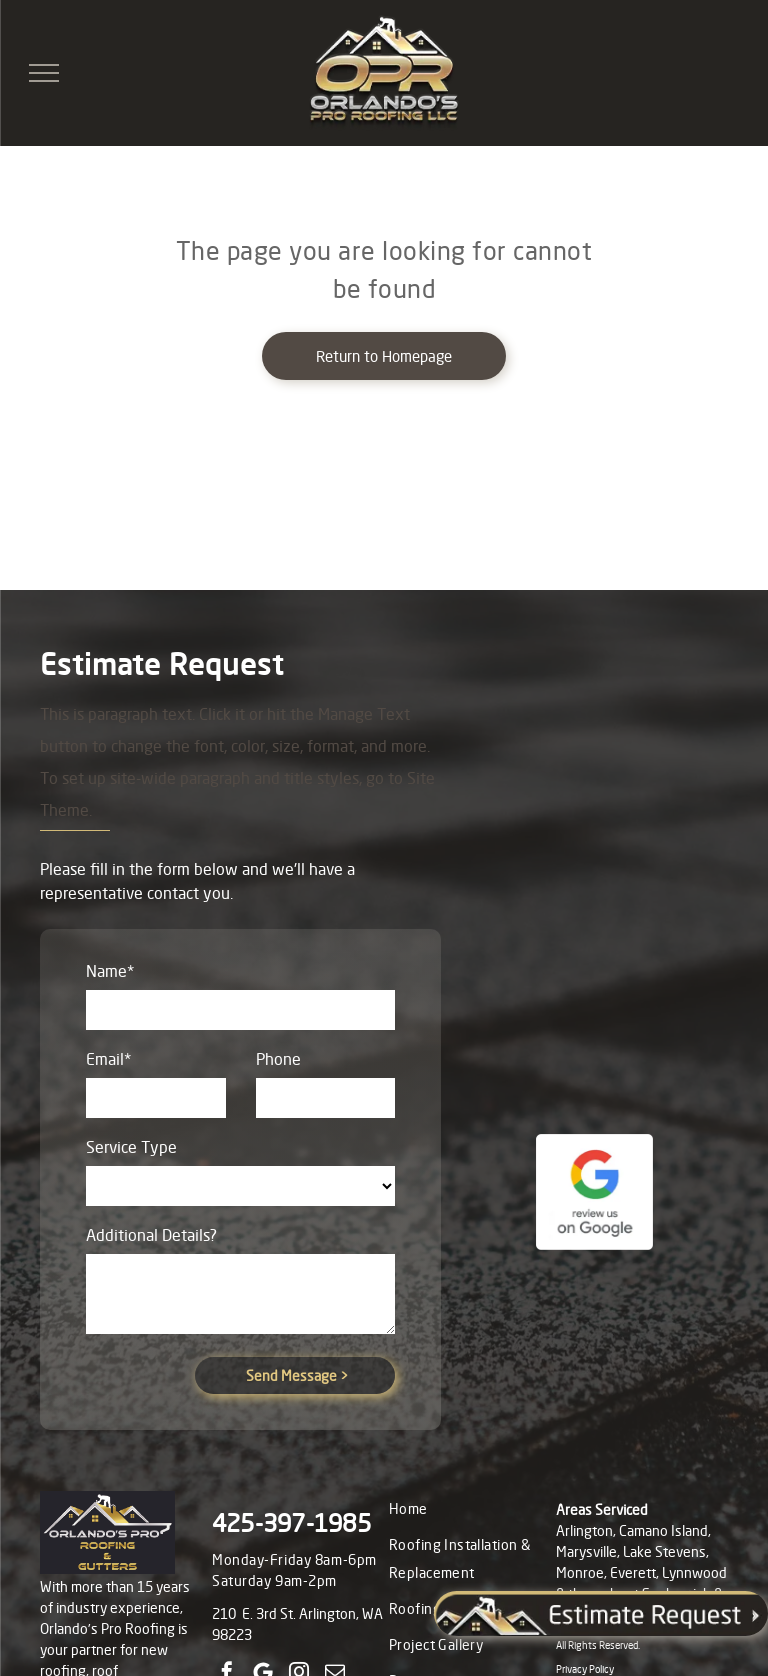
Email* (108, 1059)
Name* (110, 971)
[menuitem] (470, 1509)
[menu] (44, 73)
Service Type (131, 1147)
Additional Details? (151, 1235)
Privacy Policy (585, 1669)
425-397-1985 (291, 1523)
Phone (278, 1059)
